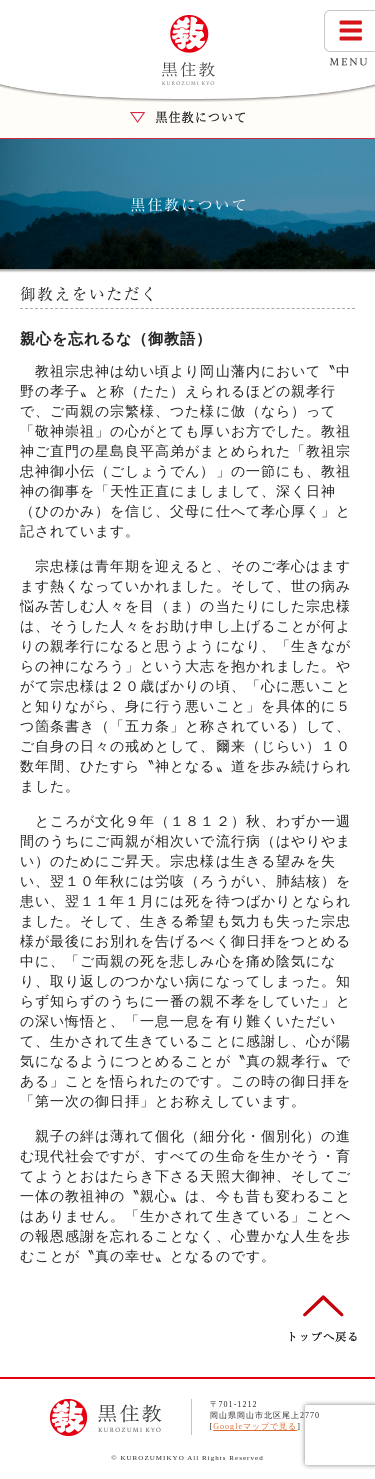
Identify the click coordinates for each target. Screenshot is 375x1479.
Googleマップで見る (255, 1426)
